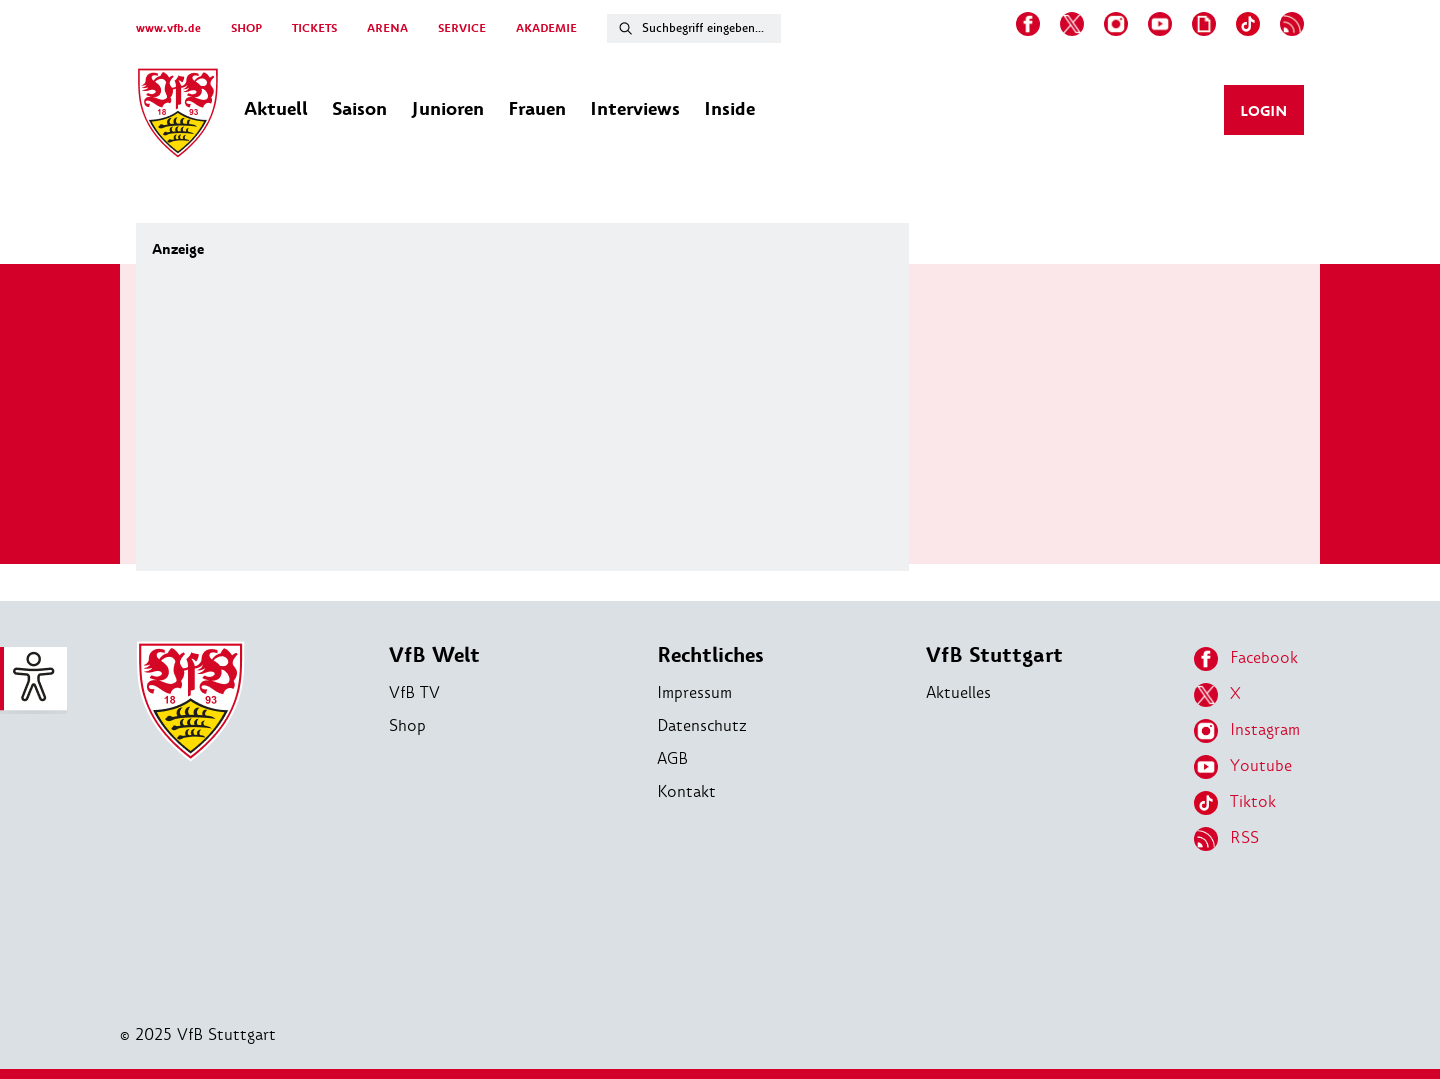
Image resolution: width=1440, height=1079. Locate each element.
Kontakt (686, 791)
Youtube (1243, 767)
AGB (672, 758)
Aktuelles (958, 692)
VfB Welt (434, 655)
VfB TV (414, 692)
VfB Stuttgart (994, 655)
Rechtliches (710, 655)
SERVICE (462, 28)
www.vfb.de (168, 28)
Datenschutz (702, 725)
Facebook (1246, 659)
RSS (1226, 839)
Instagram (1247, 731)
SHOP (246, 28)
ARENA (387, 28)
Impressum (694, 692)
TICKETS (314, 28)
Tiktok (1235, 803)
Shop (407, 725)
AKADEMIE (546, 28)
